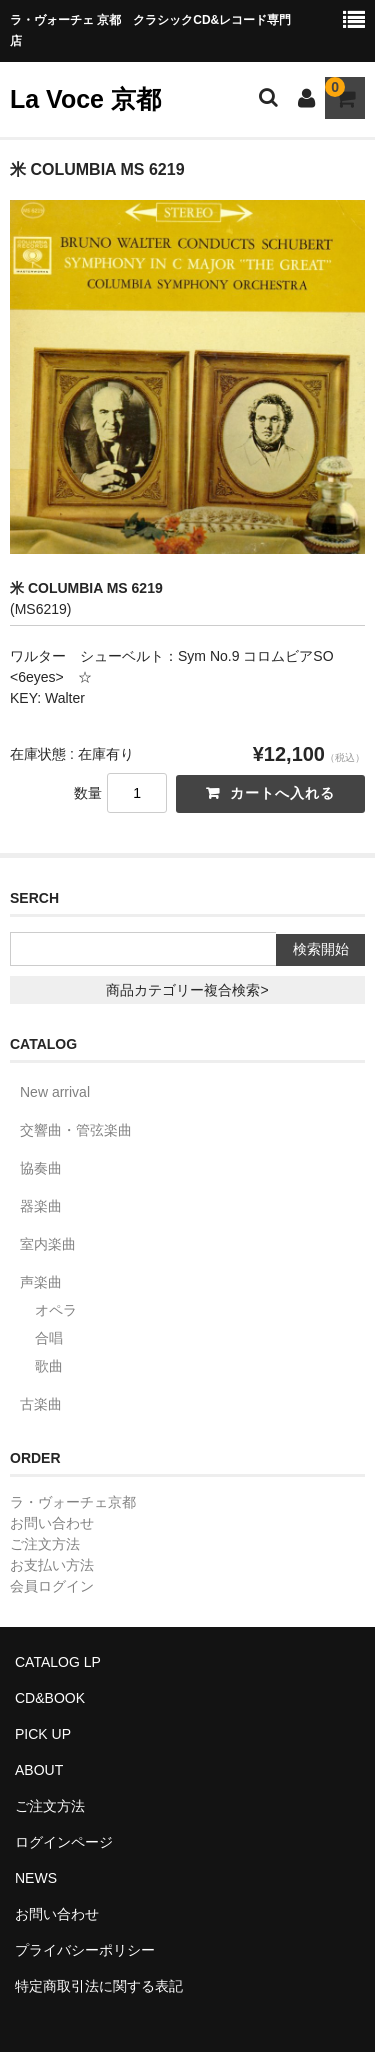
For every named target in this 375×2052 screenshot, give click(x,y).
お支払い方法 (52, 1565)
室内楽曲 (48, 1244)
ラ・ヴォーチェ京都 (73, 1502)
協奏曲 (41, 1168)
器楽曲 (41, 1206)
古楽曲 (41, 1404)
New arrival (55, 1092)
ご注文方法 (45, 1544)
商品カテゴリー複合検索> (187, 990)
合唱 (49, 1338)
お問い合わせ (52, 1523)
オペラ (56, 1310)
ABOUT (39, 1770)
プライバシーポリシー (85, 1950)
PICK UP (43, 1734)
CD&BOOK (50, 1698)
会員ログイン (52, 1586)
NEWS (36, 1878)
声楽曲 (41, 1282)
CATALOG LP (58, 1662)
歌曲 (49, 1366)
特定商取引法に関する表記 (99, 1986)
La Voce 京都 (85, 99)
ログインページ (64, 1842)
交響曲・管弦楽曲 (76, 1130)
